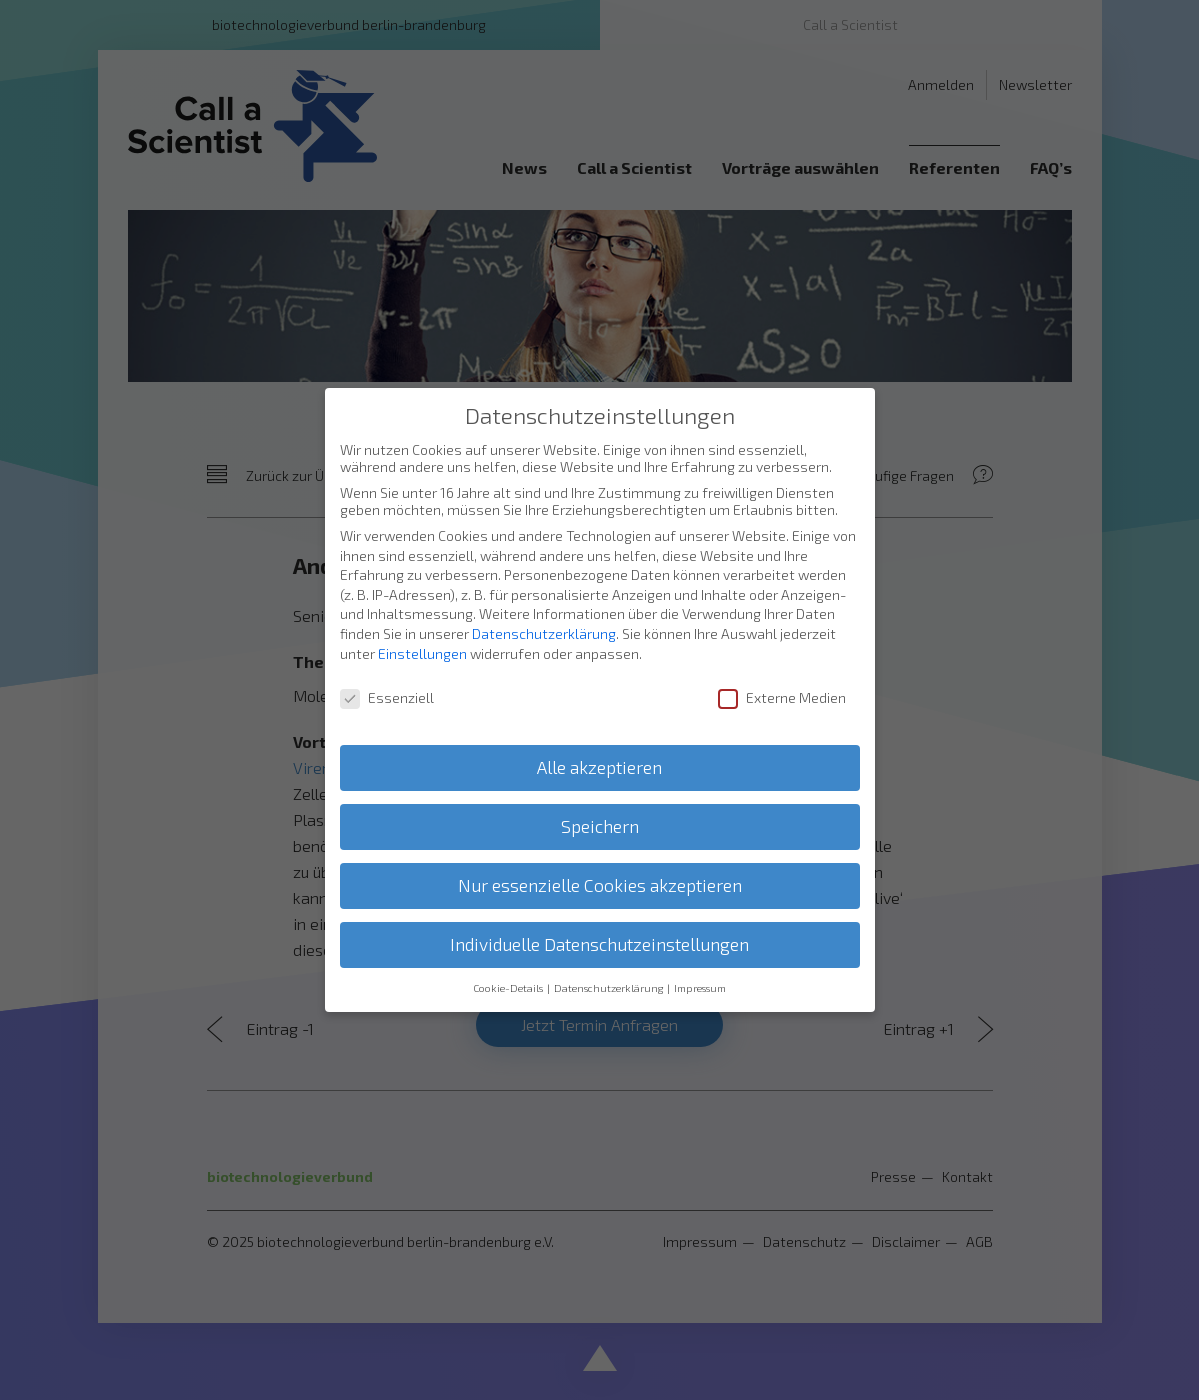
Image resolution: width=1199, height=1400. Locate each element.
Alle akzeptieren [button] (599, 746)
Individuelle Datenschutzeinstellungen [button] (599, 923)
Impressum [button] (700, 967)
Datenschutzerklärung (544, 612)
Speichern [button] (600, 805)
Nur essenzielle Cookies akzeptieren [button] (600, 864)
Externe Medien (782, 676)
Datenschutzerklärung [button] (609, 967)
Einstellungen (422, 631)
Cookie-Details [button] (509, 967)
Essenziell (387, 676)
